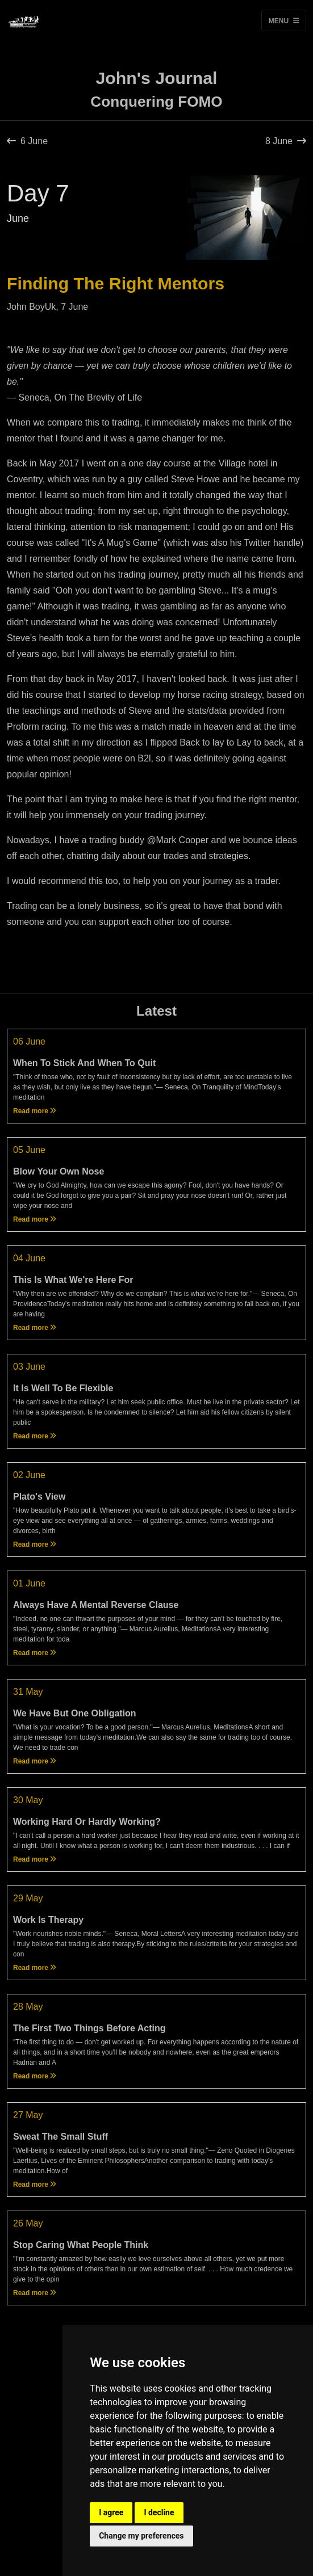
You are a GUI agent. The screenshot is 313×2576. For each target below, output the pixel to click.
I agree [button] (111, 2512)
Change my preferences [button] (141, 2535)
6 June (27, 141)
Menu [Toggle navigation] (284, 20)
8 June (285, 141)
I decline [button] (159, 2512)
